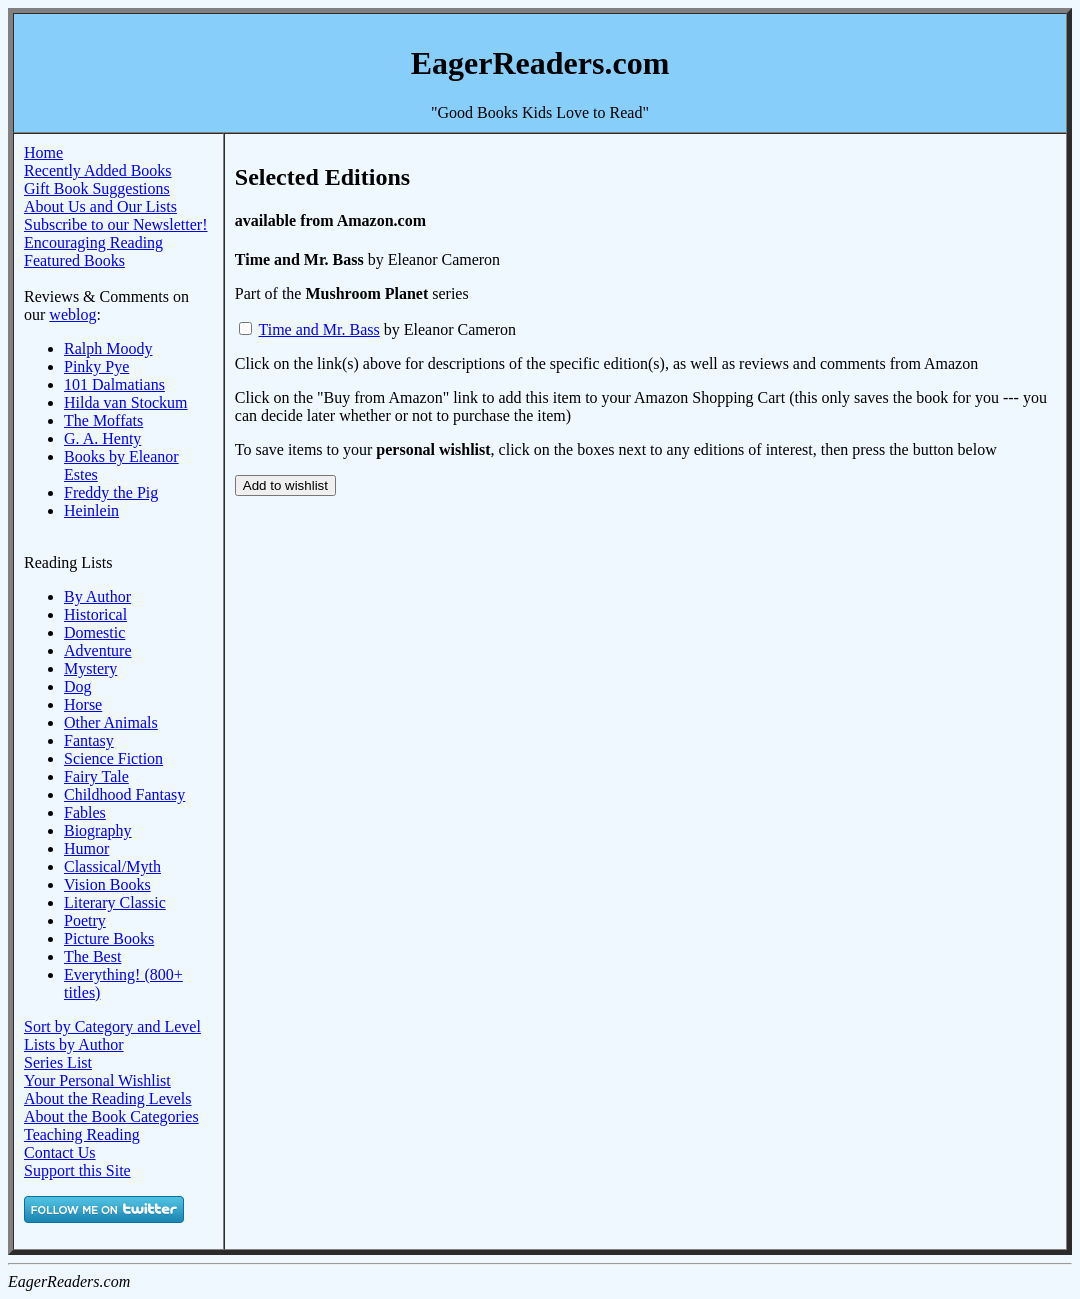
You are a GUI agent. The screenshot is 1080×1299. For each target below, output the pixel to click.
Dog (78, 686)
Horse (83, 704)
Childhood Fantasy (124, 794)
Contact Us (60, 1152)
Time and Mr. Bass (319, 329)
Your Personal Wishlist (97, 1080)
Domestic (94, 632)
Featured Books (74, 260)
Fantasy (89, 740)
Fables (85, 812)
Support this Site (77, 1170)
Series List (58, 1062)
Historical (95, 614)
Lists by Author (74, 1044)
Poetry (85, 920)
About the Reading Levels (108, 1098)
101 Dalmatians (114, 384)
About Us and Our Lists (100, 206)
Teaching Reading (82, 1134)
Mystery (90, 668)
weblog (72, 314)
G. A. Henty (102, 438)
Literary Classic (115, 902)
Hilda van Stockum (126, 402)
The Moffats (103, 420)
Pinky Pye (96, 366)
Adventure (98, 650)
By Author (97, 596)
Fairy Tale (96, 776)
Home (43, 152)
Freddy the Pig (111, 492)
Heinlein (91, 510)
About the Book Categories (111, 1116)
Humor (86, 848)
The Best (92, 956)
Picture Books (109, 938)
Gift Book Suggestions (97, 188)
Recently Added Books (98, 170)
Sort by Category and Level (112, 1026)
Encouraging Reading (93, 242)
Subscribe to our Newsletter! (116, 224)
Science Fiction (113, 758)
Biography (98, 830)
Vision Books (107, 884)
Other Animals (111, 722)
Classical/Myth (112, 866)
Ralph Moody (108, 348)
